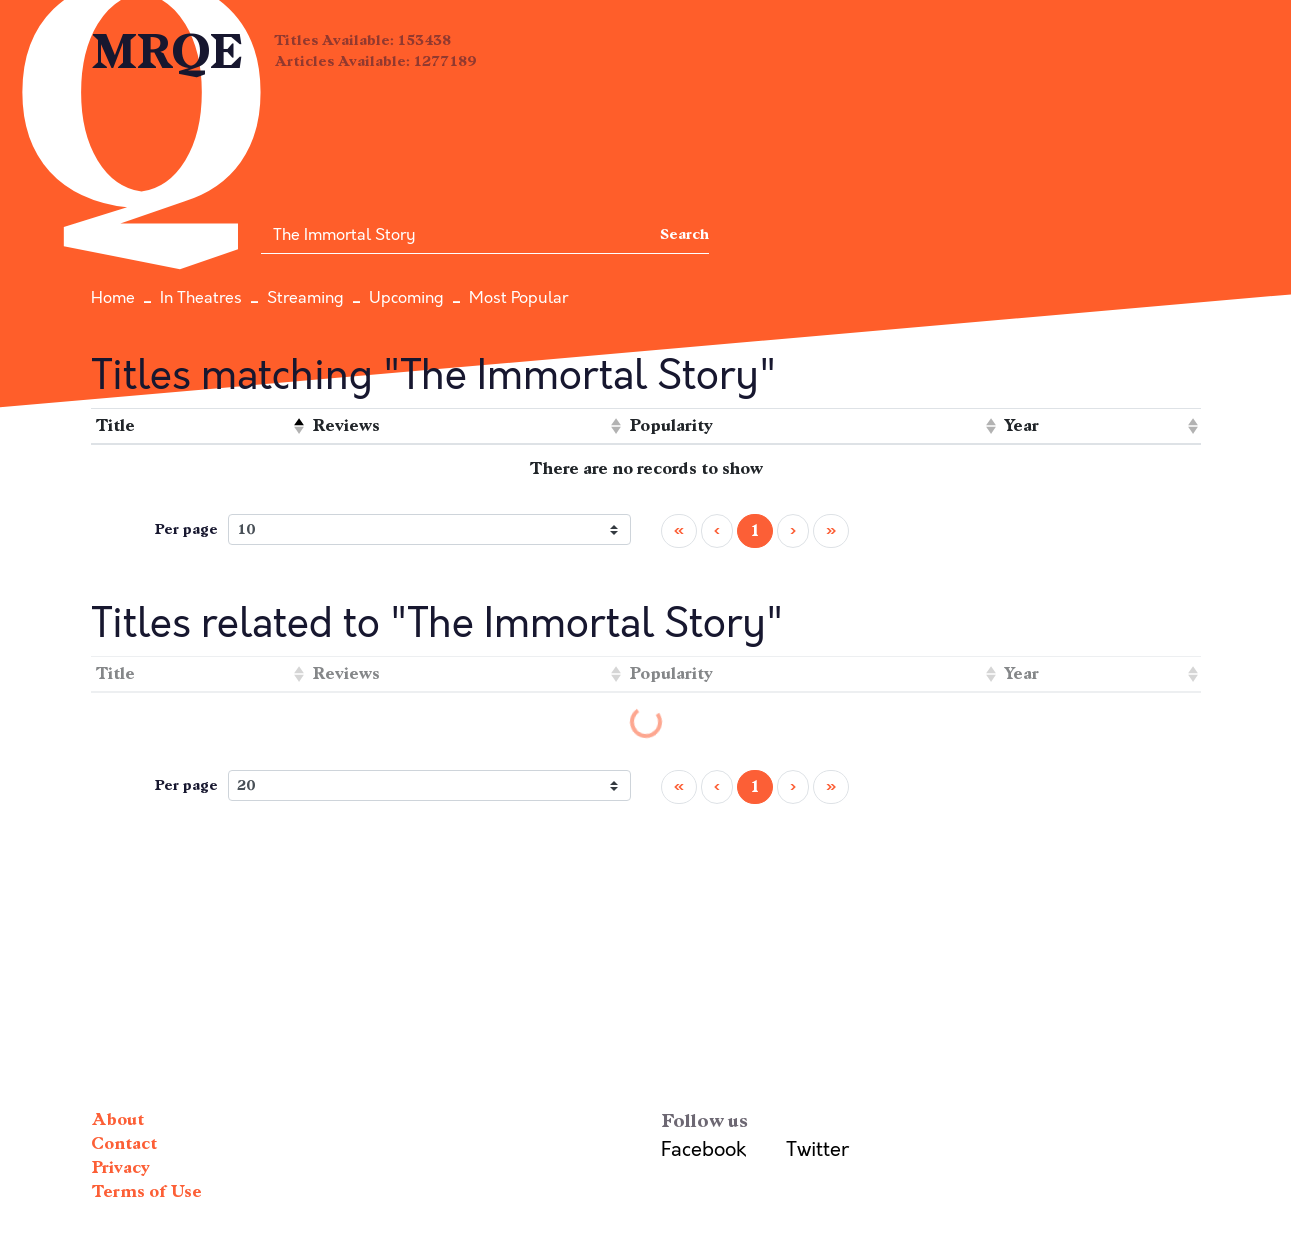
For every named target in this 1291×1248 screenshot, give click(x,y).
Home (113, 298)
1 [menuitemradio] (755, 530)
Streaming (305, 298)
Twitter (817, 1149)
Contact (124, 1143)
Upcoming (406, 298)
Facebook (703, 1149)
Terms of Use (146, 1191)
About (117, 1119)
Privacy (120, 1167)
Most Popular (518, 298)
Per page (186, 529)
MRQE (167, 52)
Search (684, 234)
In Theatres (201, 298)
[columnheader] (199, 426)
